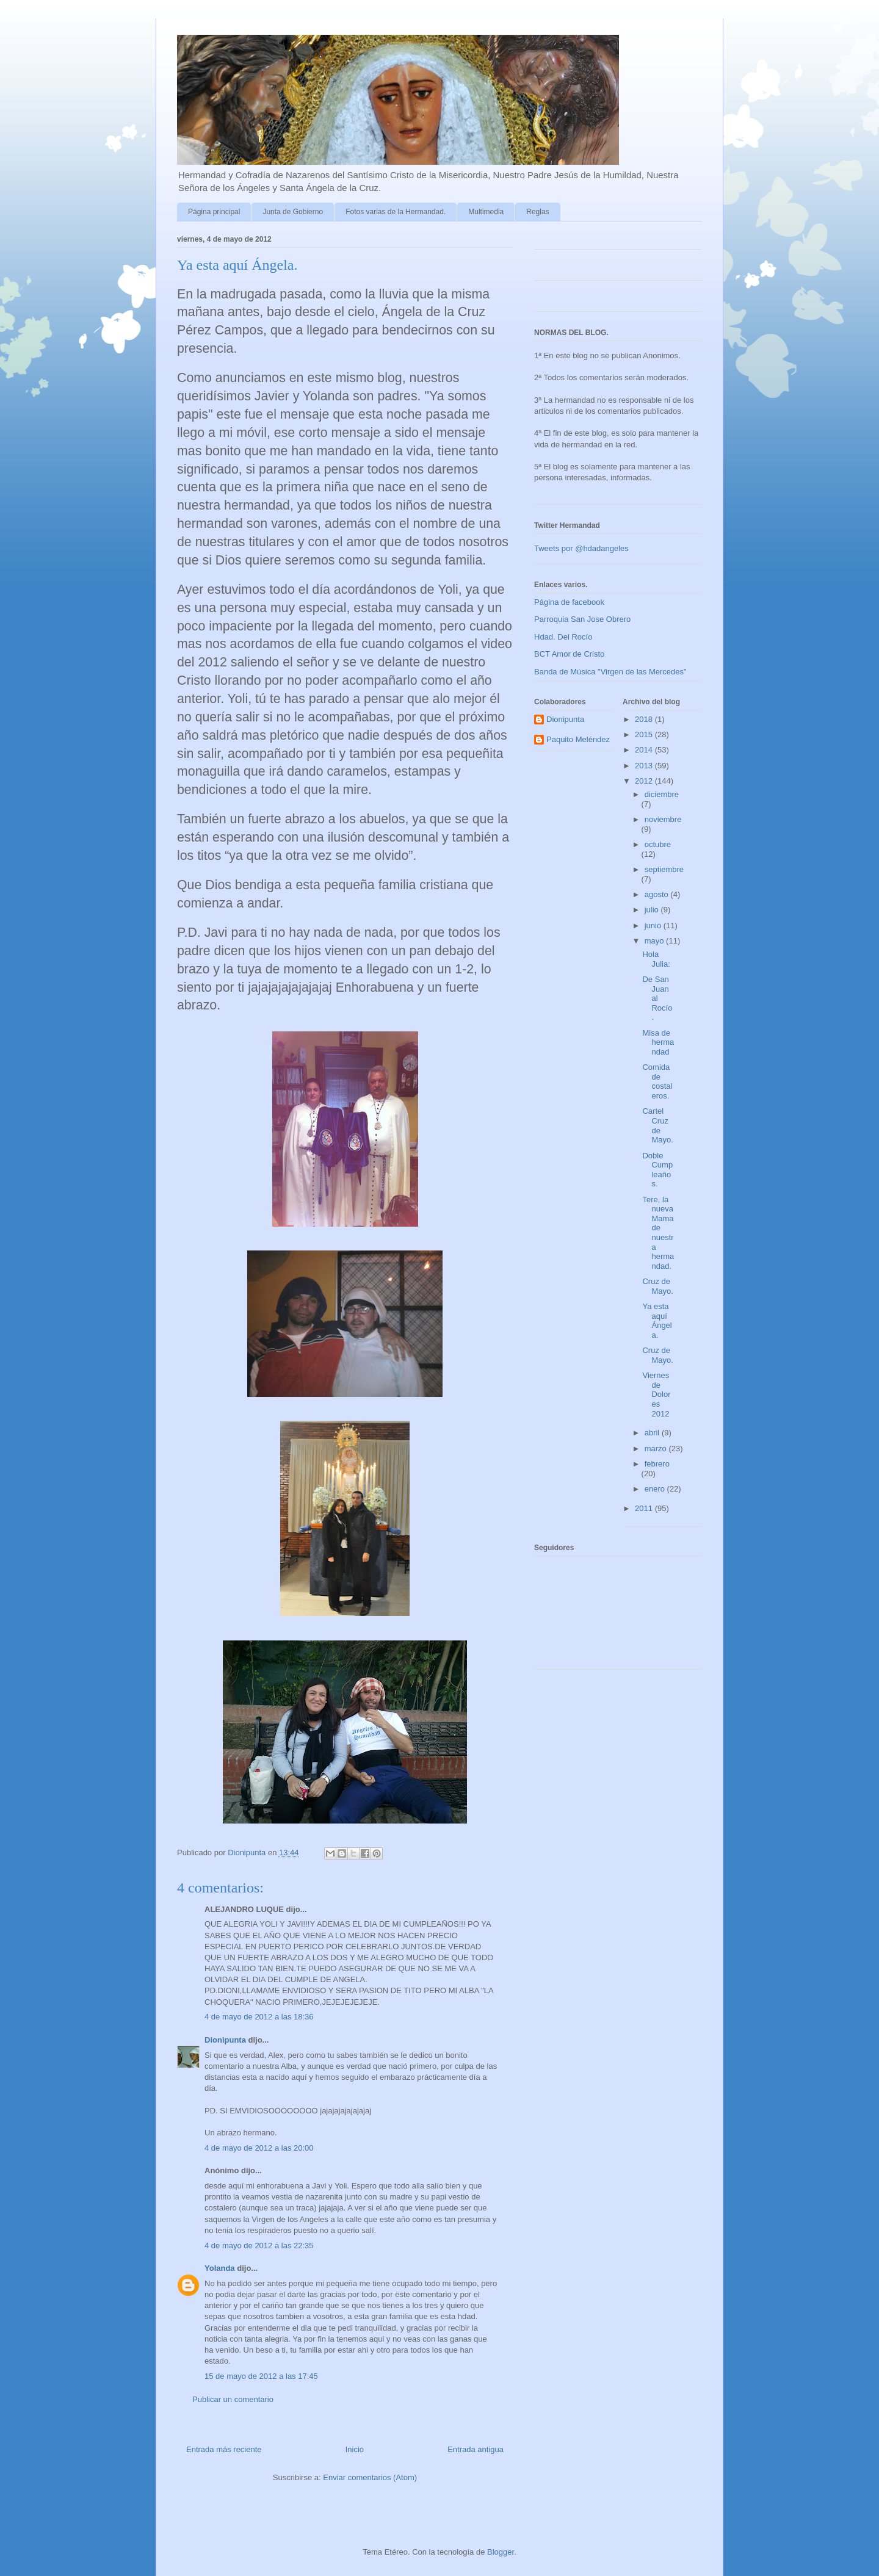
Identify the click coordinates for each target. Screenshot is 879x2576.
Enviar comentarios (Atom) (370, 2477)
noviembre (663, 819)
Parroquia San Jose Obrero (582, 619)
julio (653, 909)
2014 (645, 749)
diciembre (662, 794)
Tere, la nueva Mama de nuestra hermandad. (658, 1233)
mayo (655, 940)
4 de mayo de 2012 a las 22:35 (259, 2245)
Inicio (354, 2449)
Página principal (214, 211)
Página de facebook (569, 602)
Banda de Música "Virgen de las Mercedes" (610, 671)
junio (654, 925)
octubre (658, 844)
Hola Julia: (656, 959)
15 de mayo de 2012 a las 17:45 (261, 2376)
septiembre (664, 869)
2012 (645, 780)
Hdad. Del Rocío (563, 636)
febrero (657, 1463)
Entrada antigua (475, 2449)
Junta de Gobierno (292, 211)
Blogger (500, 2551)
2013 (645, 765)
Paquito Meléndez (578, 739)
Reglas (537, 211)
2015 (645, 734)
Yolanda (219, 2268)
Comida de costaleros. (657, 1081)
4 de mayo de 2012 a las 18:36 (259, 2016)
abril (653, 1432)
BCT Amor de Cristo (569, 653)
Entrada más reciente (224, 2449)
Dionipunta (225, 2039)
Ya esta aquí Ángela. (656, 1321)
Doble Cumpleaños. (657, 1170)
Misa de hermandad (658, 1042)
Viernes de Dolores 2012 (656, 1394)
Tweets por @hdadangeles (581, 548)
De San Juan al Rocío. (657, 998)
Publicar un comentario (232, 2399)
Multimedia (486, 211)
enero (656, 1488)
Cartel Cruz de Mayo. (657, 1125)
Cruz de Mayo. (657, 1286)
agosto (658, 894)
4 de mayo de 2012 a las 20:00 (259, 2147)
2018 (645, 719)
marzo (657, 1448)
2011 (645, 1508)
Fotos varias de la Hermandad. (395, 211)
